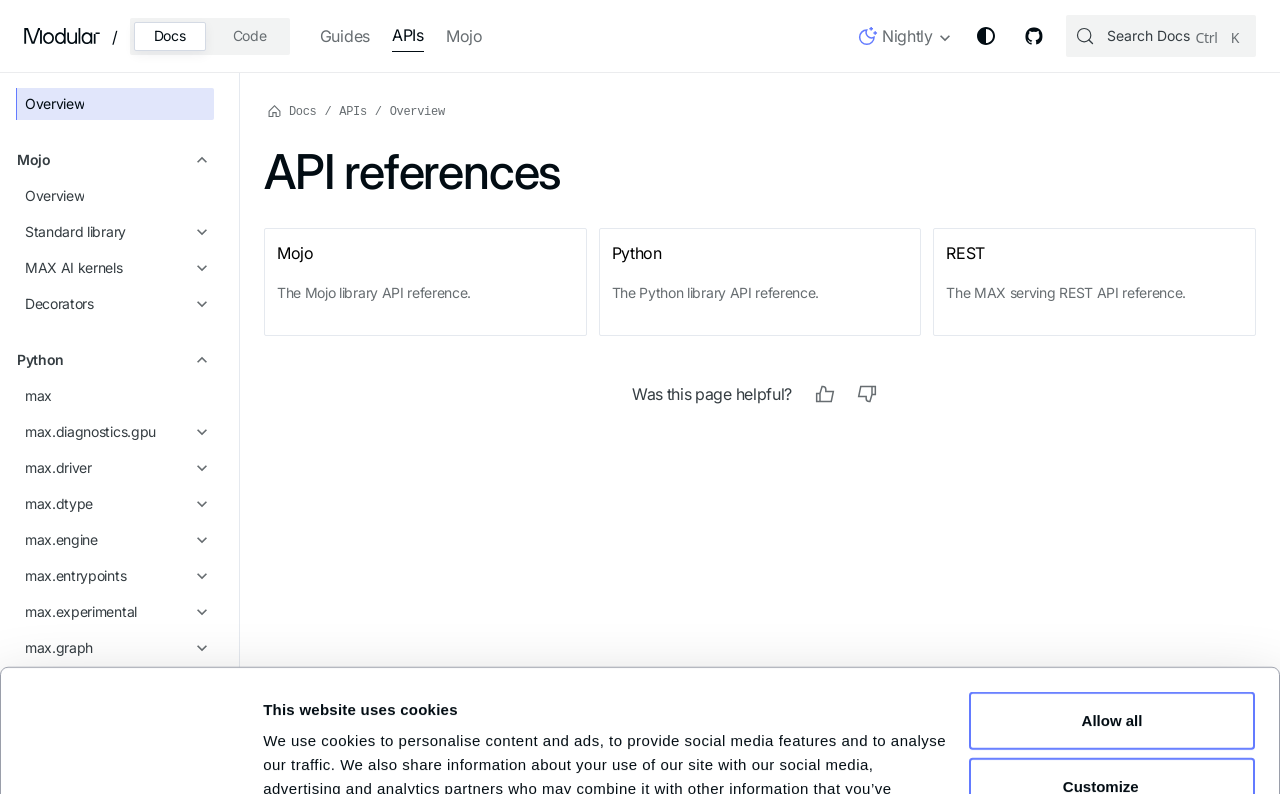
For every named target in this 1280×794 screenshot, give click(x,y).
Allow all (1112, 605)
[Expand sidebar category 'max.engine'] (199, 539)
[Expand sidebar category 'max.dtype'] (199, 503)
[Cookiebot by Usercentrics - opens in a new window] (130, 753)
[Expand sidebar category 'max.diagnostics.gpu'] (199, 431)
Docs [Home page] (292, 110)
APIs (408, 35)
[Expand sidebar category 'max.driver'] (199, 467)
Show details (309, 753)
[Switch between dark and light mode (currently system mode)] (986, 36)
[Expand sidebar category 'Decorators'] (199, 303)
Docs (170, 35)
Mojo (464, 36)
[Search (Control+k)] (1161, 36)
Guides (345, 36)
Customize (1113, 670)
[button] (905, 40)
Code (250, 35)
